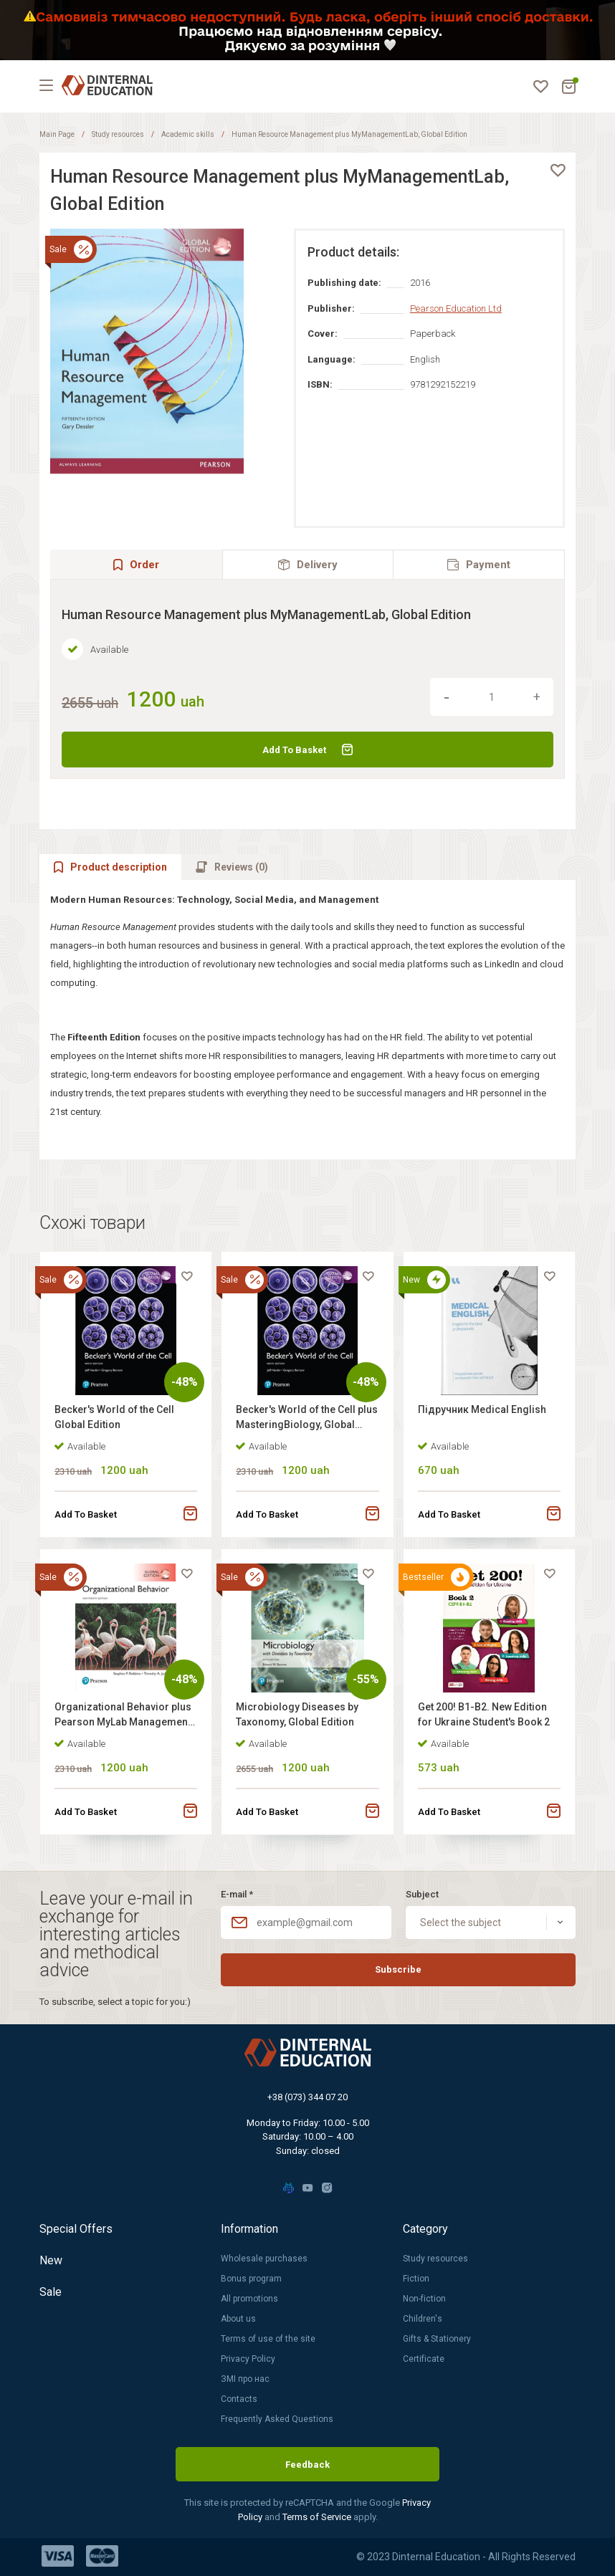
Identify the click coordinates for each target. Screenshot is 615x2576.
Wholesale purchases (264, 2259)
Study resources (118, 134)
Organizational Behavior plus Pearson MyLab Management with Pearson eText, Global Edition (122, 1716)
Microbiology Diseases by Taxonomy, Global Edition (297, 1714)
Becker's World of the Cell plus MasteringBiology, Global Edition (307, 1419)
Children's (422, 2319)
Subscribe (398, 1969)
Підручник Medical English (482, 1409)
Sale (50, 2292)
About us (238, 2319)
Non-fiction (424, 2299)
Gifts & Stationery (437, 2339)
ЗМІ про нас (245, 2379)
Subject (422, 1894)
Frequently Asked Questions (277, 2419)
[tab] (308, 564)
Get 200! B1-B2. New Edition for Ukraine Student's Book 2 (484, 1714)
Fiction (416, 2279)
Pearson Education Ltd (456, 308)
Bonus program (251, 2279)
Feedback (307, 2464)
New (50, 2260)
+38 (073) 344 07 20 (307, 2097)
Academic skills (187, 134)
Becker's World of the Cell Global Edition (114, 1417)
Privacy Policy (248, 2359)
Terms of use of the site (268, 2339)
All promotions (249, 2299)
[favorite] (557, 170)
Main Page (57, 134)
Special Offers (76, 2229)
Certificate (423, 2359)
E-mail (237, 1894)
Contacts (239, 2399)
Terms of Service (317, 2517)
